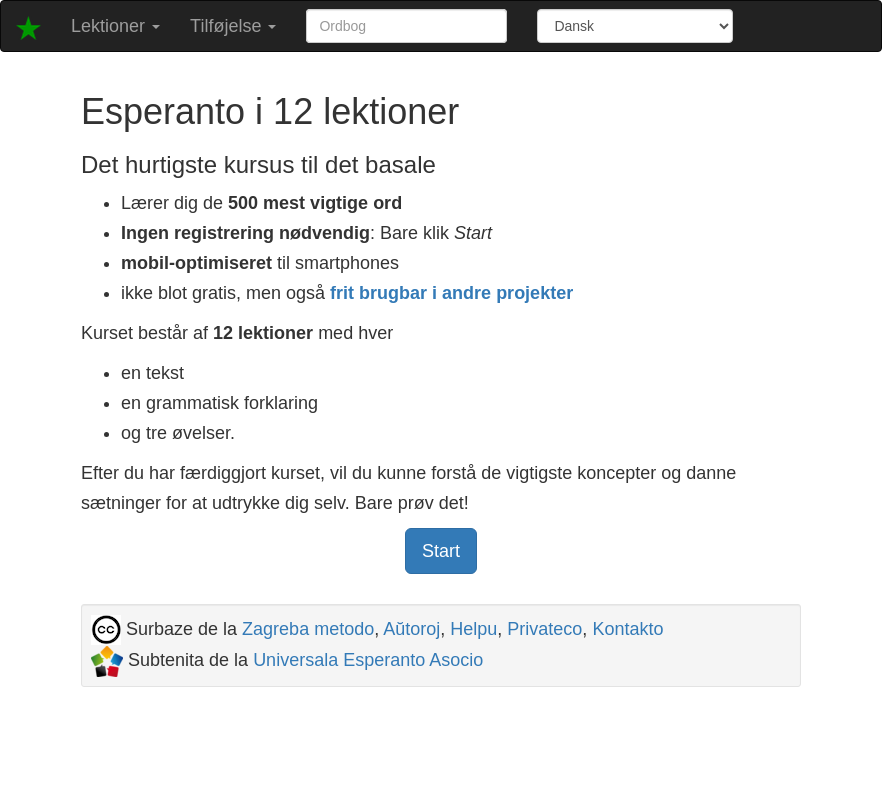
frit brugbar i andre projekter (451, 293)
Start (441, 551)
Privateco (544, 629)
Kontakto (627, 629)
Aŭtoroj (411, 629)
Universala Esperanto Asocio (368, 660)
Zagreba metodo (308, 629)
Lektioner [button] (115, 26)
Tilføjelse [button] (233, 26)
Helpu (473, 629)
